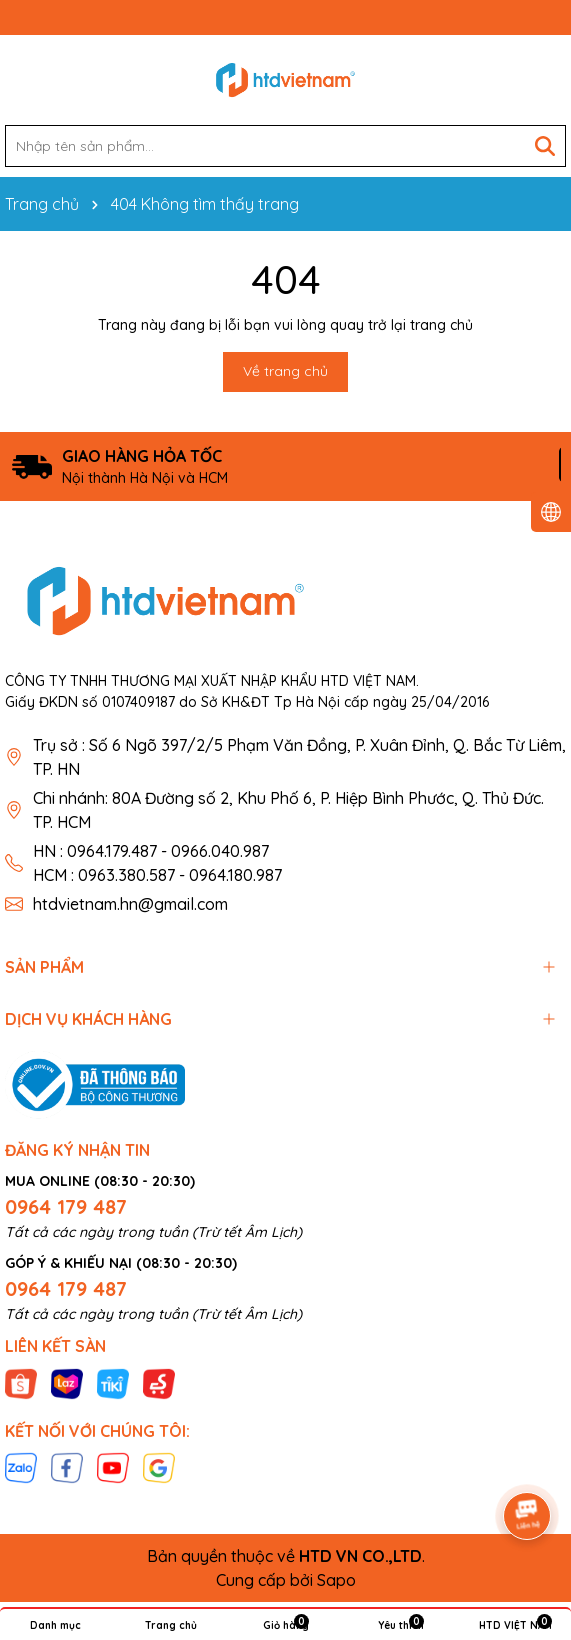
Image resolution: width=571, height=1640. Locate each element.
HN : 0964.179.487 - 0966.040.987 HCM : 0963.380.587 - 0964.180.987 (157, 863)
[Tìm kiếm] (545, 146)
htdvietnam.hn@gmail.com (130, 904)
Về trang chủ (285, 371)
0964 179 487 (66, 1206)
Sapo (336, 1580)
